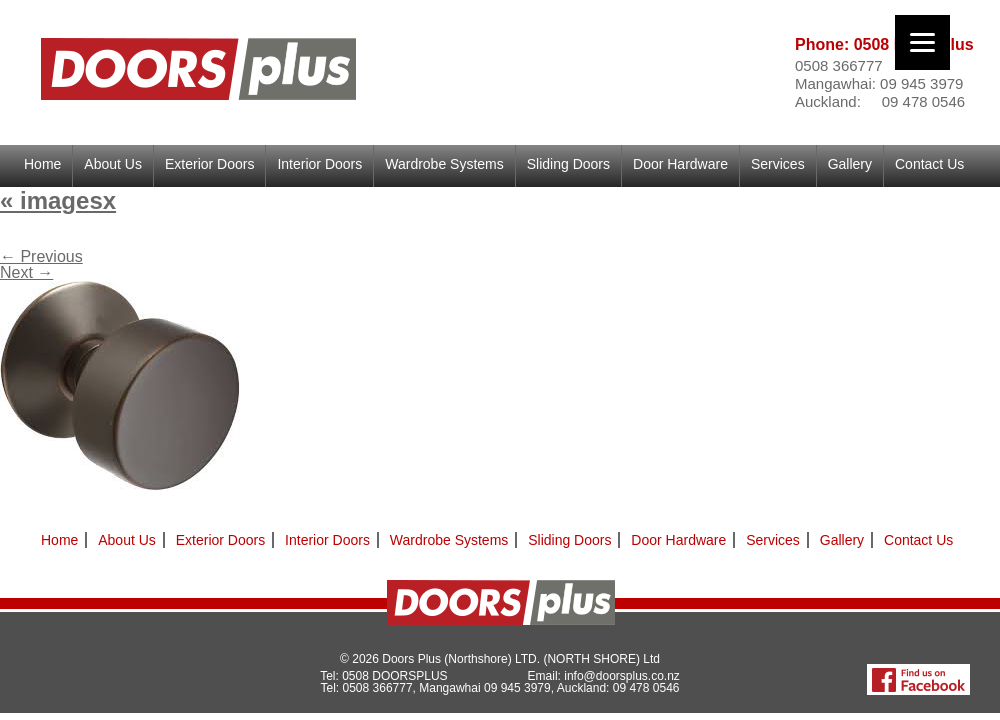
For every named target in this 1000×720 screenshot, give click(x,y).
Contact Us (929, 164)
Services (778, 164)
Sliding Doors (568, 164)
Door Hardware (680, 164)
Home (42, 164)
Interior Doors (319, 164)
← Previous (41, 256)
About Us (113, 164)
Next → (26, 272)
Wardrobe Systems (444, 164)
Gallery (850, 164)
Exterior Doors (209, 164)
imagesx (58, 200)
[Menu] (922, 42)
